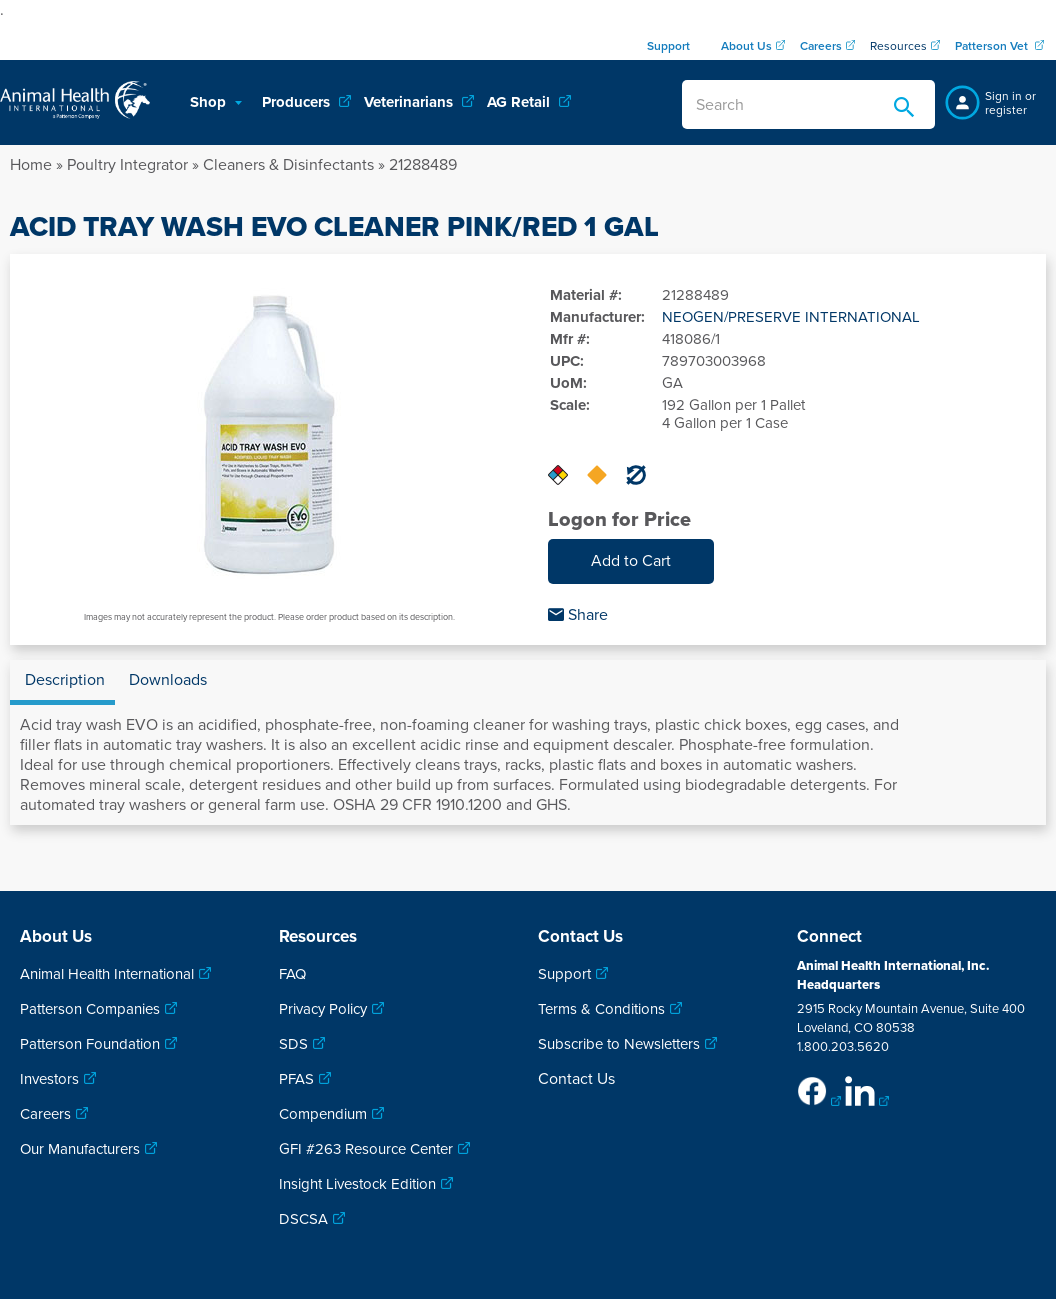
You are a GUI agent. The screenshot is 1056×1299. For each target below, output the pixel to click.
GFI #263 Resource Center (366, 1149)
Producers (298, 102)
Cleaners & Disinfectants (288, 165)
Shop (210, 102)
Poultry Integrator (127, 165)
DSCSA (303, 1219)
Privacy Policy (323, 1009)
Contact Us (576, 1079)
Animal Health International (107, 974)
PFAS (296, 1079)
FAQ (292, 974)
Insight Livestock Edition (357, 1184)
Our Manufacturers (80, 1149)
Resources (898, 46)
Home (31, 165)
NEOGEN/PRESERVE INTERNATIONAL (791, 317)
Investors (49, 1079)
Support (564, 974)
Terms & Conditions (601, 1009)
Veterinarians (410, 102)
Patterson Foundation (90, 1044)
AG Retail (520, 102)
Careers (45, 1114)
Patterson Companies (90, 1009)
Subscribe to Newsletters (619, 1044)
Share (578, 615)
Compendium (323, 1114)
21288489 (423, 165)
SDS (293, 1044)
